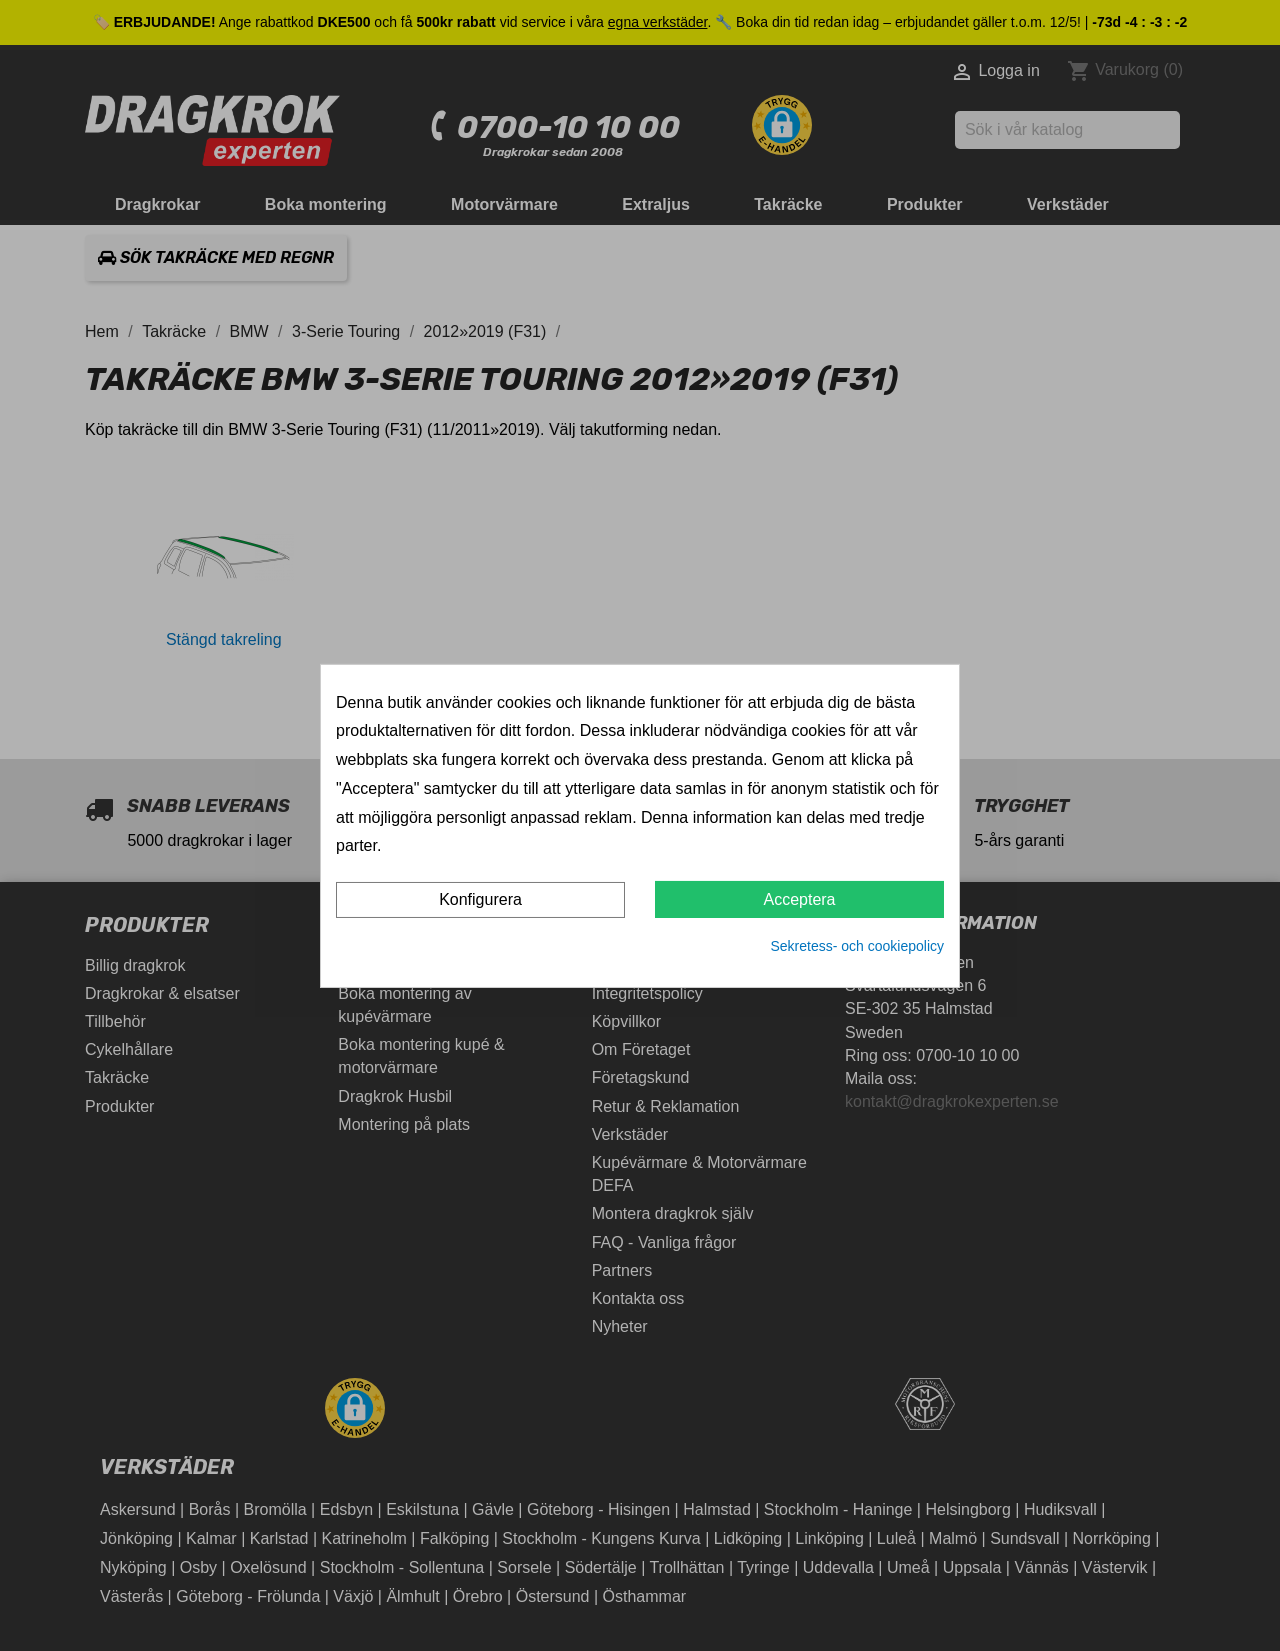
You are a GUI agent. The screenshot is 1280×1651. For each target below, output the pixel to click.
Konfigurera (480, 899)
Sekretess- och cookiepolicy (857, 946)
